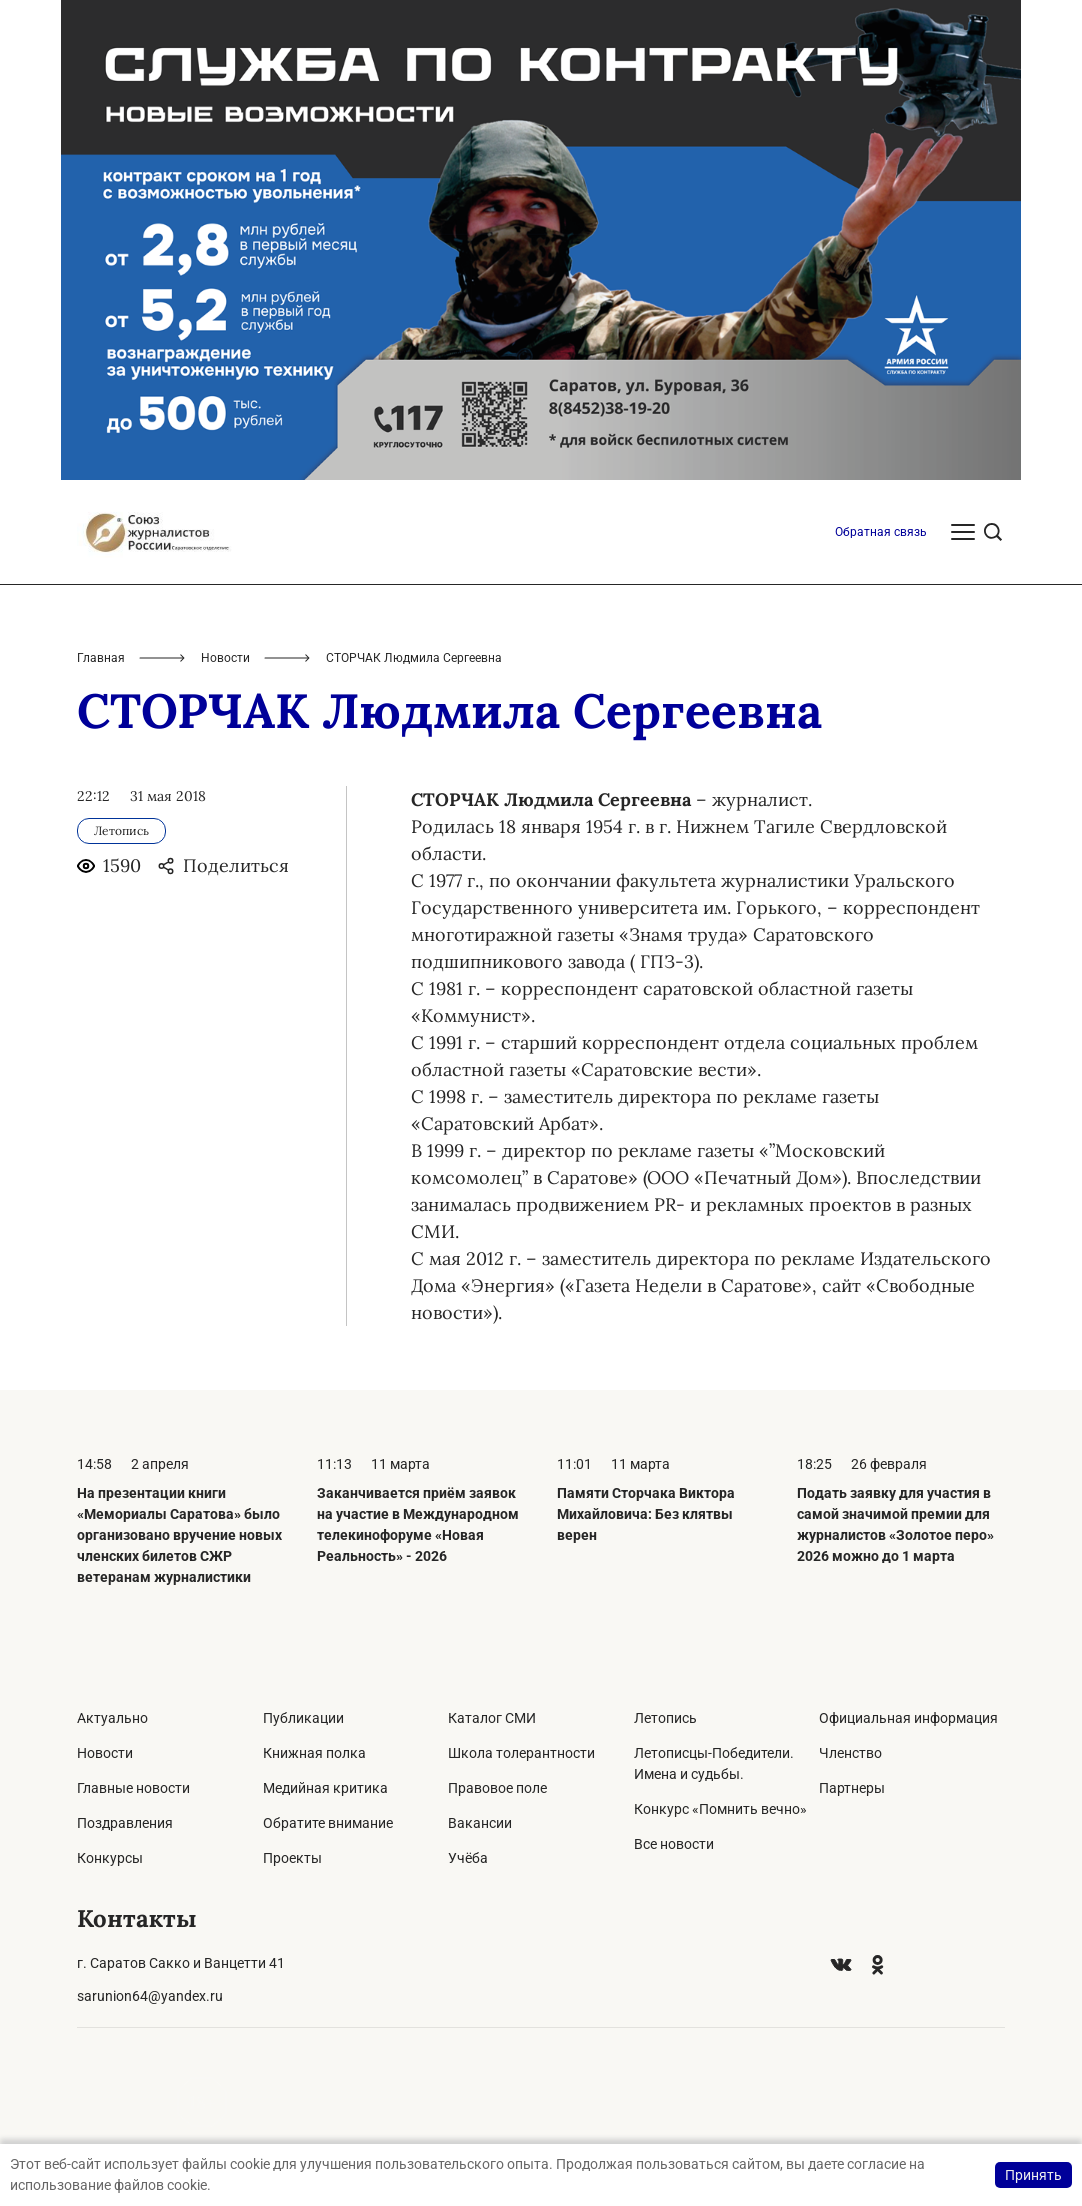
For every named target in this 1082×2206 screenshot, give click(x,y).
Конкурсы (110, 1858)
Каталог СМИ (492, 1718)
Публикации (303, 1718)
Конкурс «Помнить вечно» (720, 1809)
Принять (1033, 2175)
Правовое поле (497, 1788)
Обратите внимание (328, 1823)
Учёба (468, 1858)
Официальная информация (908, 1718)
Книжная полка (314, 1753)
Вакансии (480, 1823)
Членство (850, 1753)
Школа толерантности (521, 1753)
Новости (225, 658)
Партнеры (852, 1788)
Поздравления (125, 1823)
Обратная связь (881, 532)
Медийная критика (325, 1788)
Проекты (292, 1858)
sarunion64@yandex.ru (150, 1996)
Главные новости (133, 1788)
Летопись (665, 1718)
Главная (101, 658)
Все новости (674, 1844)
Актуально (112, 1718)
